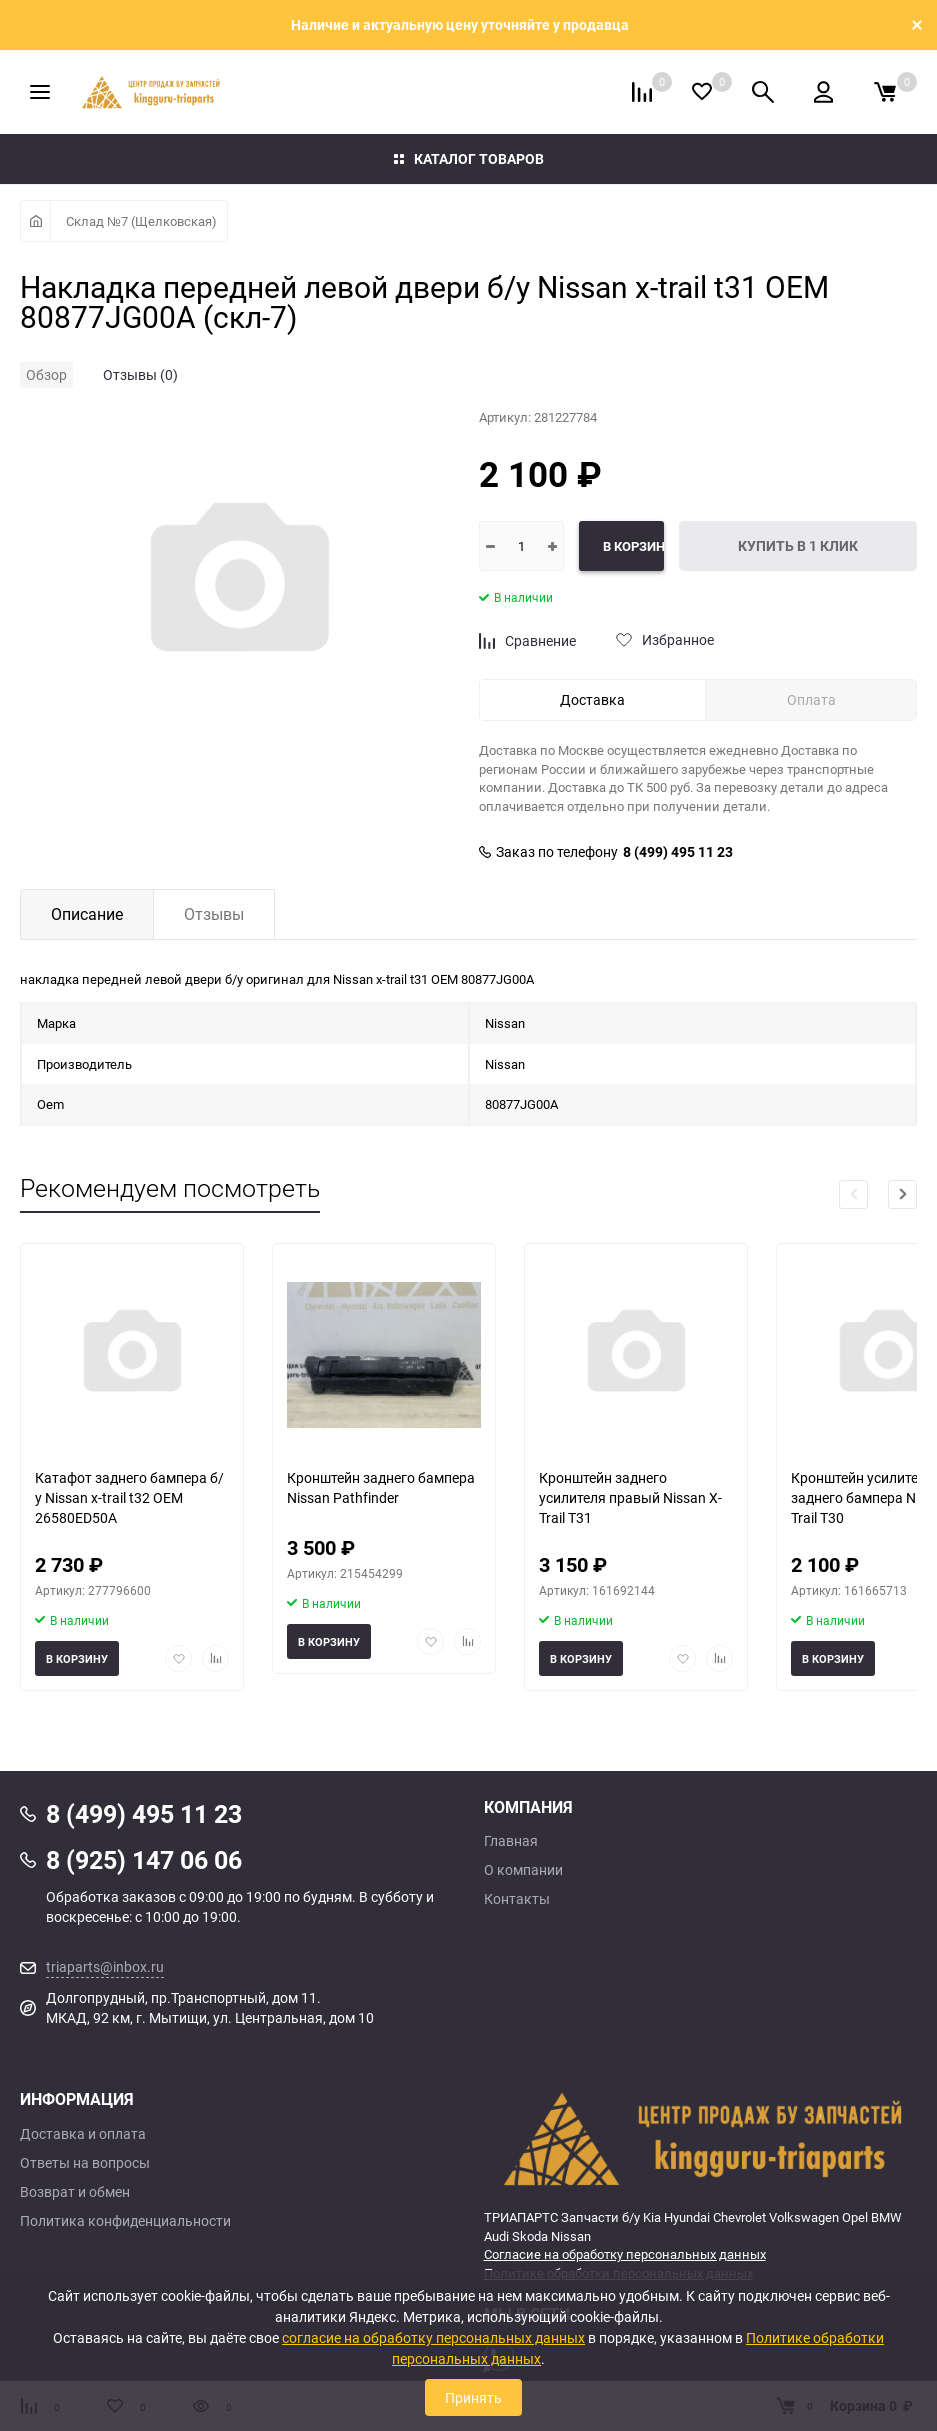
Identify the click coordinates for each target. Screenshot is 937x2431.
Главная (511, 1841)
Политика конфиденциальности (125, 2221)
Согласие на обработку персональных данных (625, 2254)
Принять (473, 2397)
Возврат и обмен (75, 2192)
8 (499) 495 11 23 (678, 852)
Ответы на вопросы (85, 2163)
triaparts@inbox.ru (105, 1966)
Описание (87, 914)
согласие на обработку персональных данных (433, 2337)
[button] (902, 1194)
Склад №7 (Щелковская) (141, 221)
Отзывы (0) (140, 374)
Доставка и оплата (83, 2134)
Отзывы (214, 914)
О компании (523, 1870)
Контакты (517, 1899)
